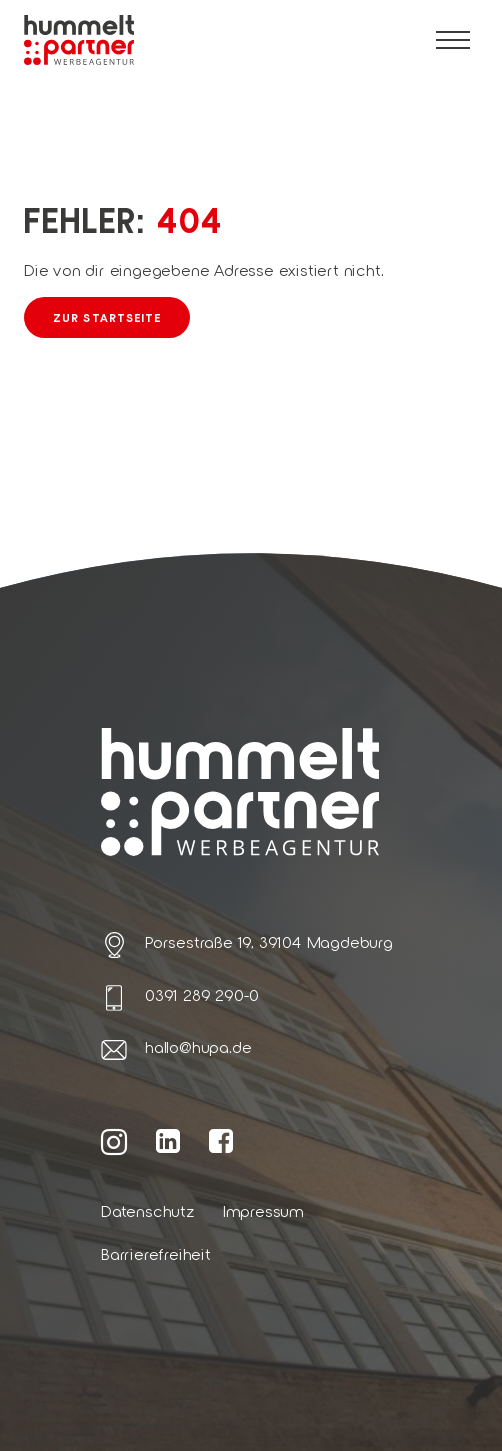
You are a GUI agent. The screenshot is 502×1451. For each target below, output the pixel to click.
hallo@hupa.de (198, 1046)
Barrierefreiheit (156, 1253)
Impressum (263, 1210)
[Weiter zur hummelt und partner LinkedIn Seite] (168, 1140)
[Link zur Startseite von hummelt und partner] (79, 40)
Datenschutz (148, 1210)
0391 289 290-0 (202, 994)
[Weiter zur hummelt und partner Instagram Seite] (114, 1140)
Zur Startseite (107, 317)
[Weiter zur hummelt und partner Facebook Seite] (221, 1140)
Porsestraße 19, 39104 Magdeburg (269, 941)
